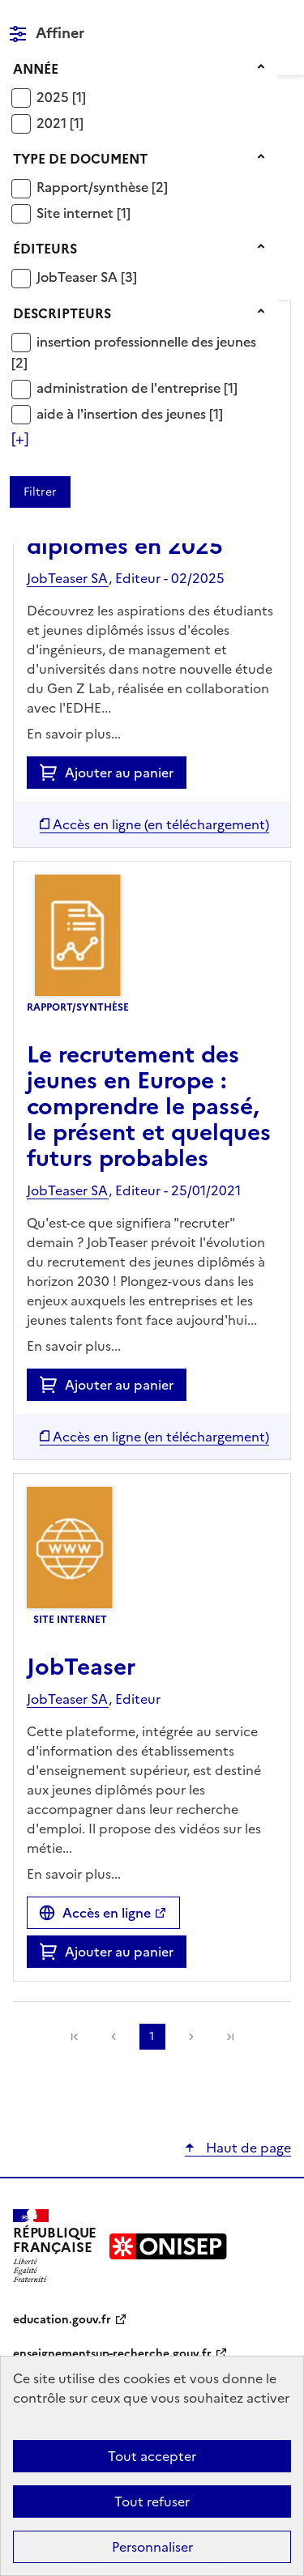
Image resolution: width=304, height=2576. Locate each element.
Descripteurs (62, 313)
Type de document (80, 158)
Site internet (76, 213)
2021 (53, 123)
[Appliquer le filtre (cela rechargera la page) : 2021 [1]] (59, 123)
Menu (281, 19)
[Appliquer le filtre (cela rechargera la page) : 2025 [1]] (61, 97)
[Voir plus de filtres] (19, 439)
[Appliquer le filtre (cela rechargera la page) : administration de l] (137, 387)
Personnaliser (152, 2547)
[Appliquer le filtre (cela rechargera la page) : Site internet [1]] (83, 213)
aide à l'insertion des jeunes (122, 414)
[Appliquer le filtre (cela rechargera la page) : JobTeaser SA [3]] (86, 276)
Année (35, 69)
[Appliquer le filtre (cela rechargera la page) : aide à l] (129, 413)
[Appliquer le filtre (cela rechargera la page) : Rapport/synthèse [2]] (102, 187)
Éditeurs (45, 248)
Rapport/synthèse (94, 187)
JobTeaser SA (78, 277)
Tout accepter (152, 2456)
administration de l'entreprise (130, 388)
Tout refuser (152, 2501)
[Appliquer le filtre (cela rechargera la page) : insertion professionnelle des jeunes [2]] (133, 351)
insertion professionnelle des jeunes (146, 341)
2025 (54, 97)
